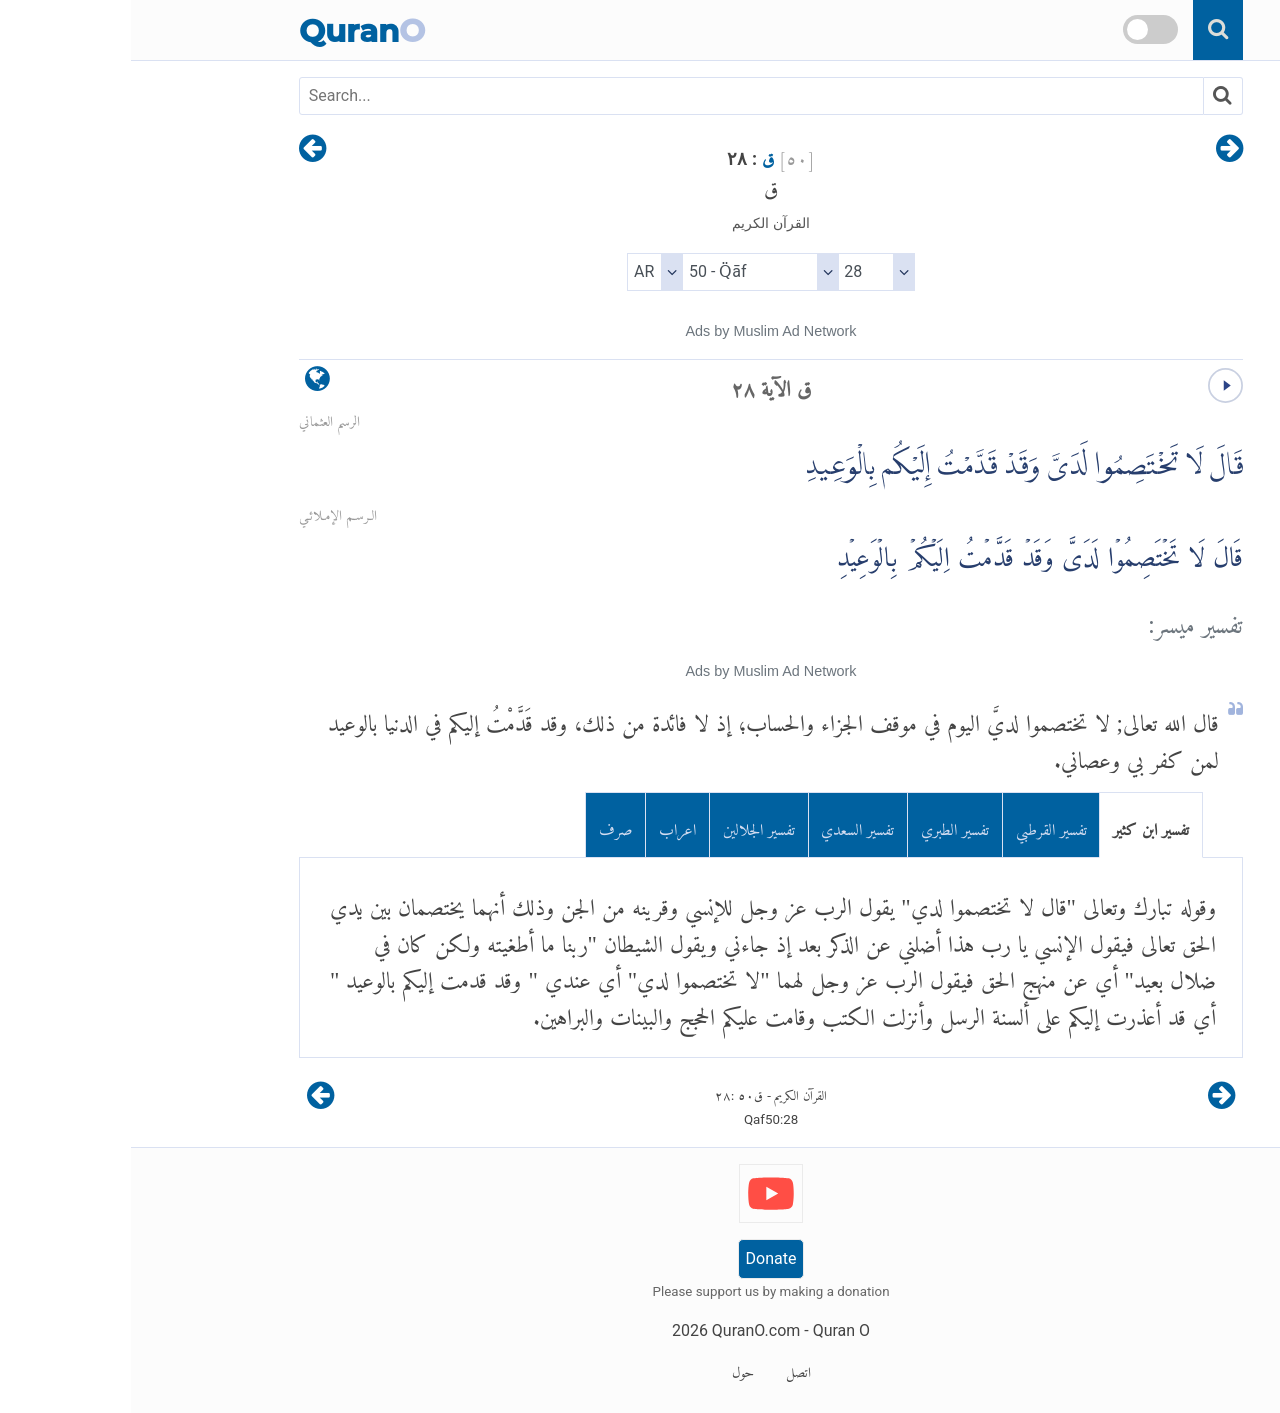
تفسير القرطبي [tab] (920, 825)
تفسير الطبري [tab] (824, 825)
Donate (640, 1258)
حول (612, 1369)
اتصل (667, 1369)
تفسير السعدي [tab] (726, 825)
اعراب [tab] (546, 825)
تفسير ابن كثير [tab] (1020, 825)
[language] (186, 383)
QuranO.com (625, 1330)
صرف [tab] (485, 825)
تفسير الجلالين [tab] (628, 825)
